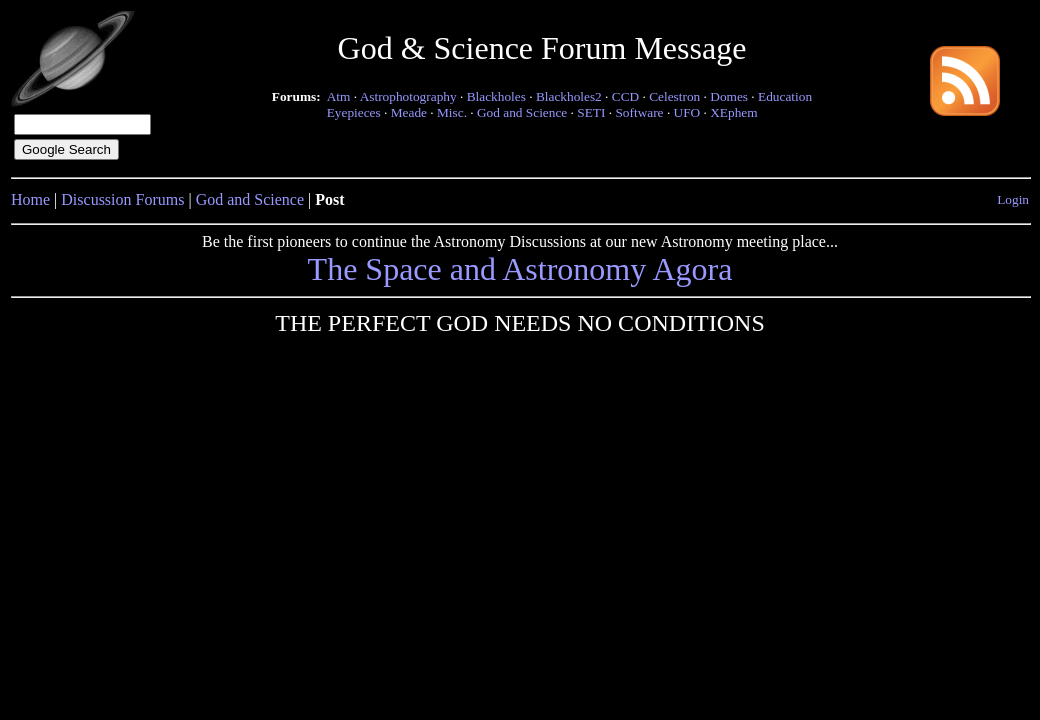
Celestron (674, 96)
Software (639, 112)
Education (785, 96)
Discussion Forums (122, 199)
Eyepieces (354, 112)
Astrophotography (408, 96)
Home (30, 199)
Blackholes (496, 96)
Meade (409, 112)
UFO (687, 112)
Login (1013, 199)
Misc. (452, 112)
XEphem (733, 112)
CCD (625, 96)
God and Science (522, 112)
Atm (339, 96)
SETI (591, 112)
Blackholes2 (569, 96)
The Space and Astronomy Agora (520, 269)
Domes (729, 96)
